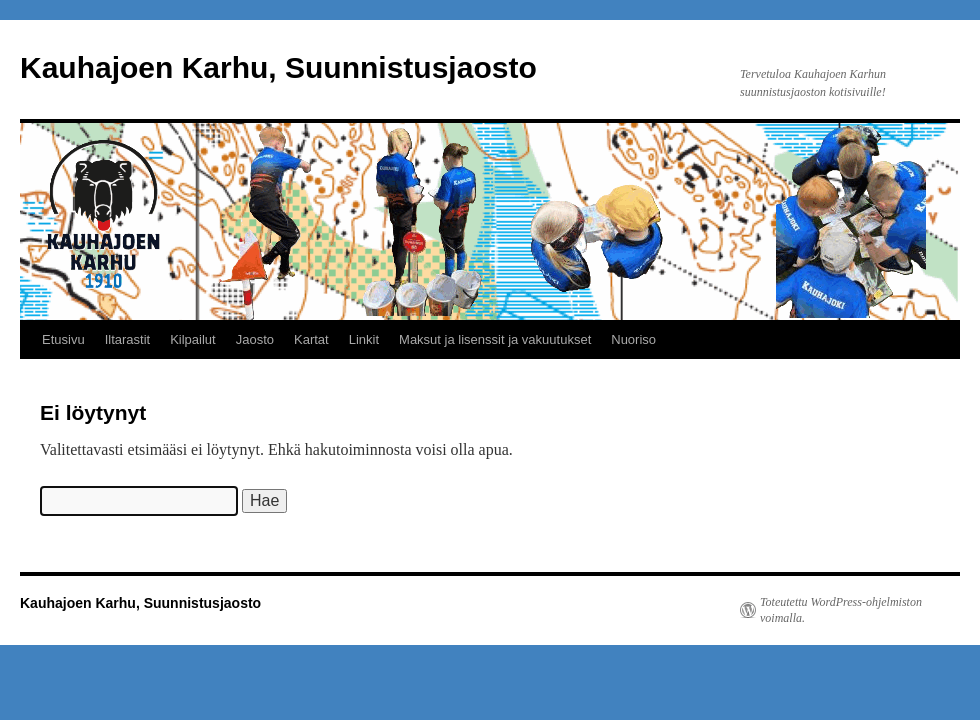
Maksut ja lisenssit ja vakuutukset (495, 339)
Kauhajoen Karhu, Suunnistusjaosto (278, 67)
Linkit (364, 339)
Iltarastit (128, 339)
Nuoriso (633, 339)
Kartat (311, 339)
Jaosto (255, 339)
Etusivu (63, 339)
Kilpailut (193, 339)
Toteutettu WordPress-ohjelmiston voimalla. (841, 610)
